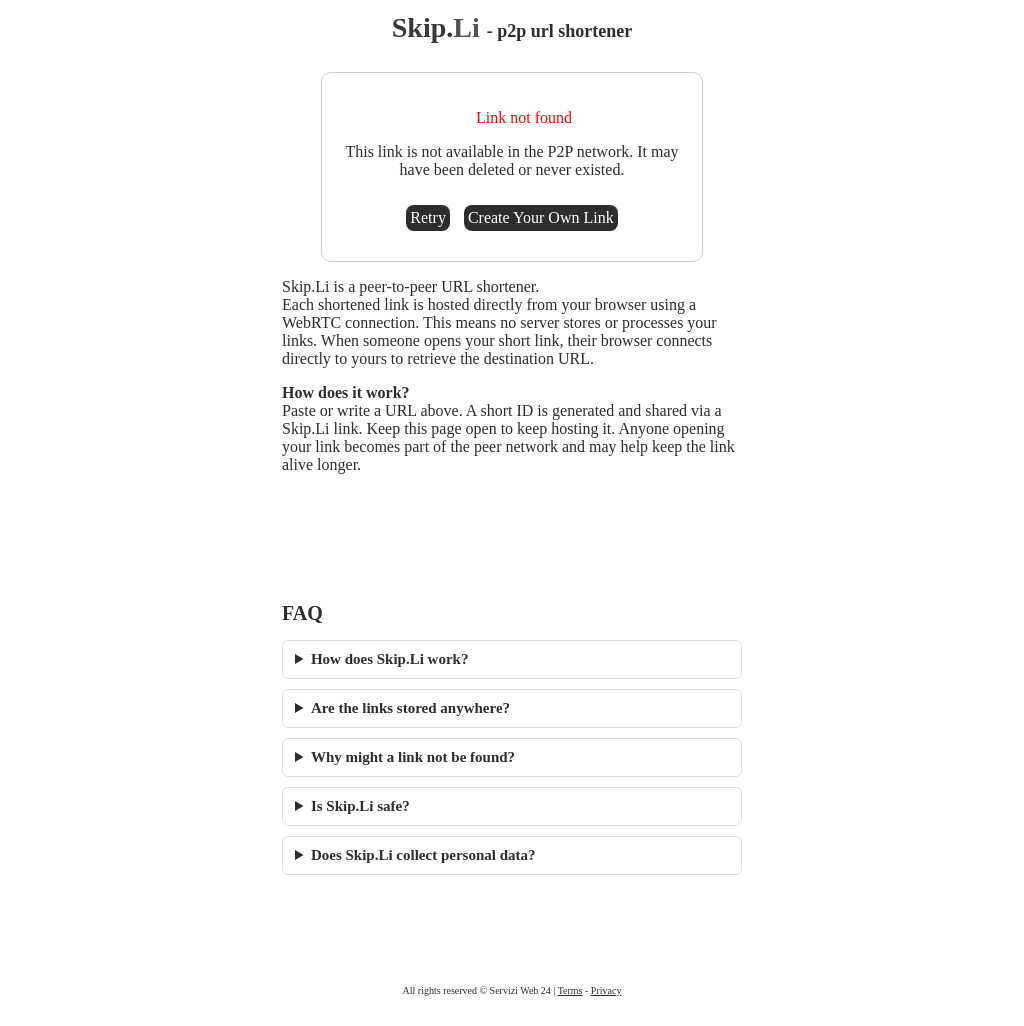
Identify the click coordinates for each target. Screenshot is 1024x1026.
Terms (570, 990)
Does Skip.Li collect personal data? (423, 855)
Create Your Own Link (541, 217)
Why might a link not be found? (413, 757)
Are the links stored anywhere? (410, 708)
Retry (428, 217)
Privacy (606, 990)
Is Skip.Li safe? (360, 806)
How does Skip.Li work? (390, 659)
